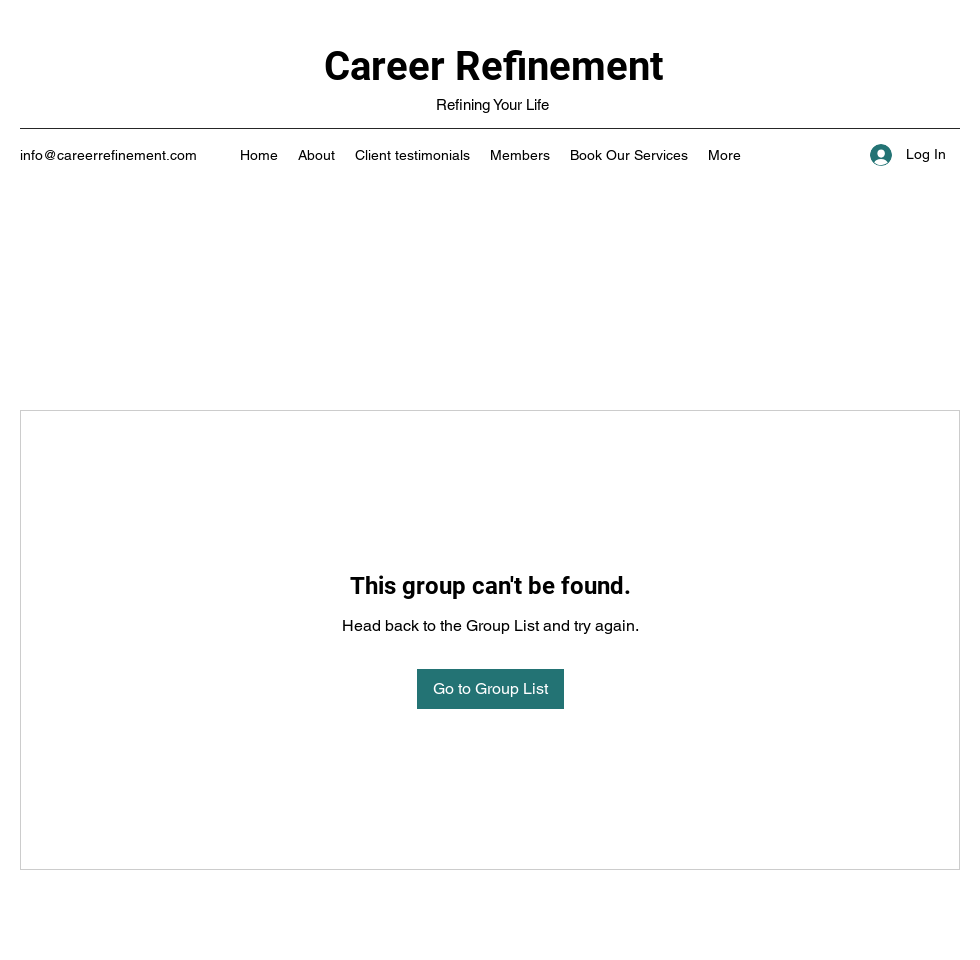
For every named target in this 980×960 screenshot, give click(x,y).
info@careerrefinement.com (108, 155)
